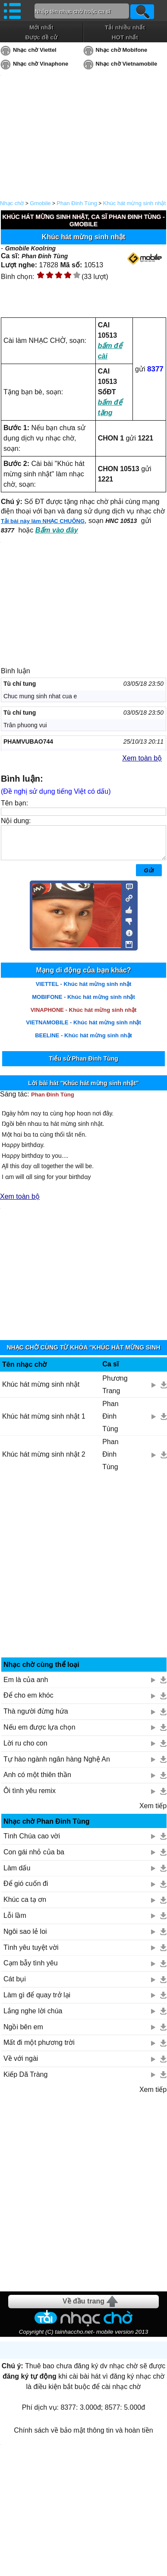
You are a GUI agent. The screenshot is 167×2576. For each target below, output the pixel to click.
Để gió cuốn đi (25, 1890)
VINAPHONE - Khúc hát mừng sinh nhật (84, 1016)
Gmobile (40, 203)
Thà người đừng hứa (35, 1717)
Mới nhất (41, 27)
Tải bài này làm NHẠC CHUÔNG (43, 521)
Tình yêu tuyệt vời (31, 1954)
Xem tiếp (153, 1812)
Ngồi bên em (23, 2033)
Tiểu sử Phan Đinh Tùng (83, 1064)
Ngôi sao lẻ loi (25, 1938)
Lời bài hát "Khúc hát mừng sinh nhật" (83, 1089)
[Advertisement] (84, 1575)
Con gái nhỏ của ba (33, 1858)
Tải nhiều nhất (125, 27)
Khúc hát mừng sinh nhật (134, 203)
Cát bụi (14, 1985)
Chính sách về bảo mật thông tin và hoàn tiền (83, 2436)
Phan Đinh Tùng (77, 203)
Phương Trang (114, 1391)
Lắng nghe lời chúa (32, 2017)
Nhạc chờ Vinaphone (40, 63)
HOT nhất (125, 37)
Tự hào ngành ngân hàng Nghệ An (56, 1765)
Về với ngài (20, 2065)
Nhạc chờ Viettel (35, 50)
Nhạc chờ (12, 203)
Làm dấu (16, 1874)
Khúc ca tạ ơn (24, 1906)
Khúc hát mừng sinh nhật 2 (43, 1460)
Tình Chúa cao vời (31, 1842)
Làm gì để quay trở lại (36, 2001)
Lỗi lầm (14, 1922)
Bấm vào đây (56, 530)
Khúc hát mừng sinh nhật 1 (43, 1422)
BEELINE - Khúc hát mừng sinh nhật (83, 1042)
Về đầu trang (83, 2307)
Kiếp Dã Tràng (25, 2081)
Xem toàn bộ (142, 758)
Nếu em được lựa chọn (39, 1733)
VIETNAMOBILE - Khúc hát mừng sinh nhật (83, 1029)
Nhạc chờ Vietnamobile (127, 63)
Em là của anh (25, 1686)
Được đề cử (41, 37)
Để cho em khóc (28, 1701)
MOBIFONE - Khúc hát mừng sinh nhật (83, 1003)
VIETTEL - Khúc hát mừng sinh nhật (84, 990)
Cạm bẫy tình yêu (30, 1969)
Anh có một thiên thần (37, 1781)
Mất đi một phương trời (39, 2049)
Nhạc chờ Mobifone (122, 50)
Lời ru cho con (25, 1749)
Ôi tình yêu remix (29, 1797)
